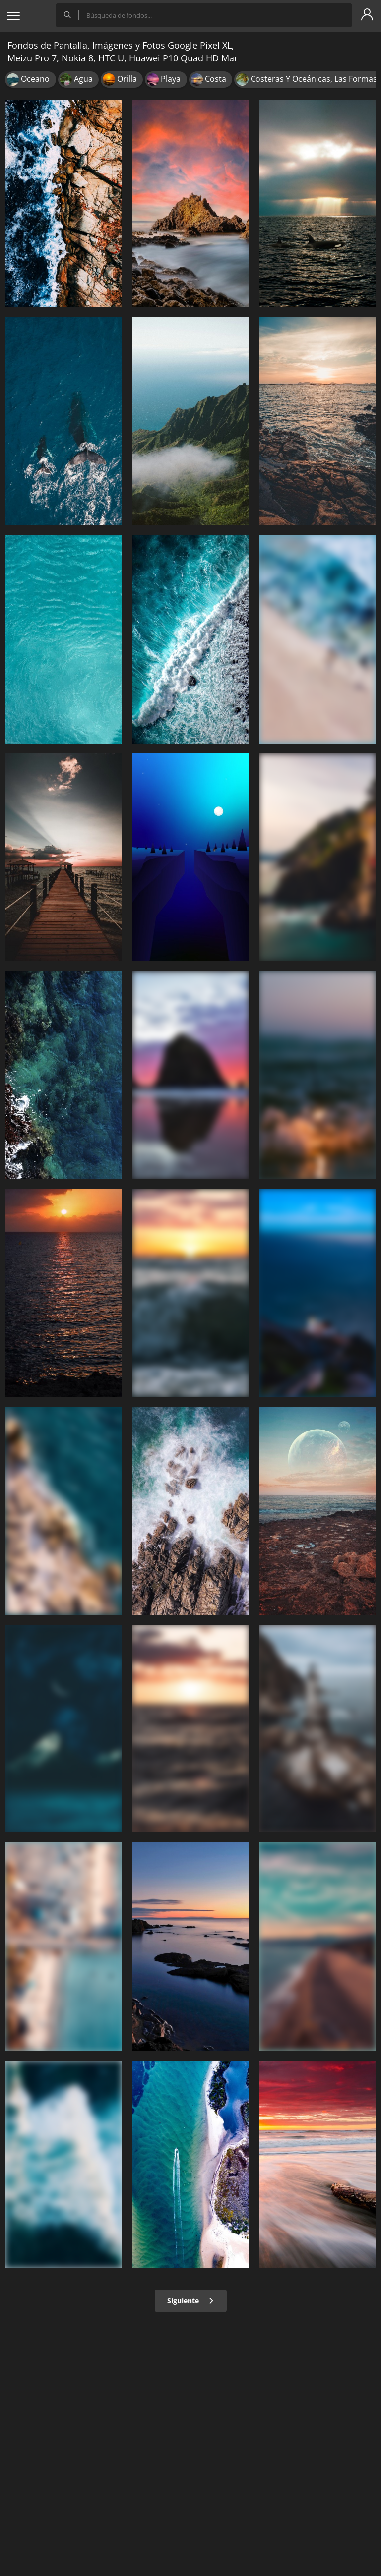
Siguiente (190, 2300)
